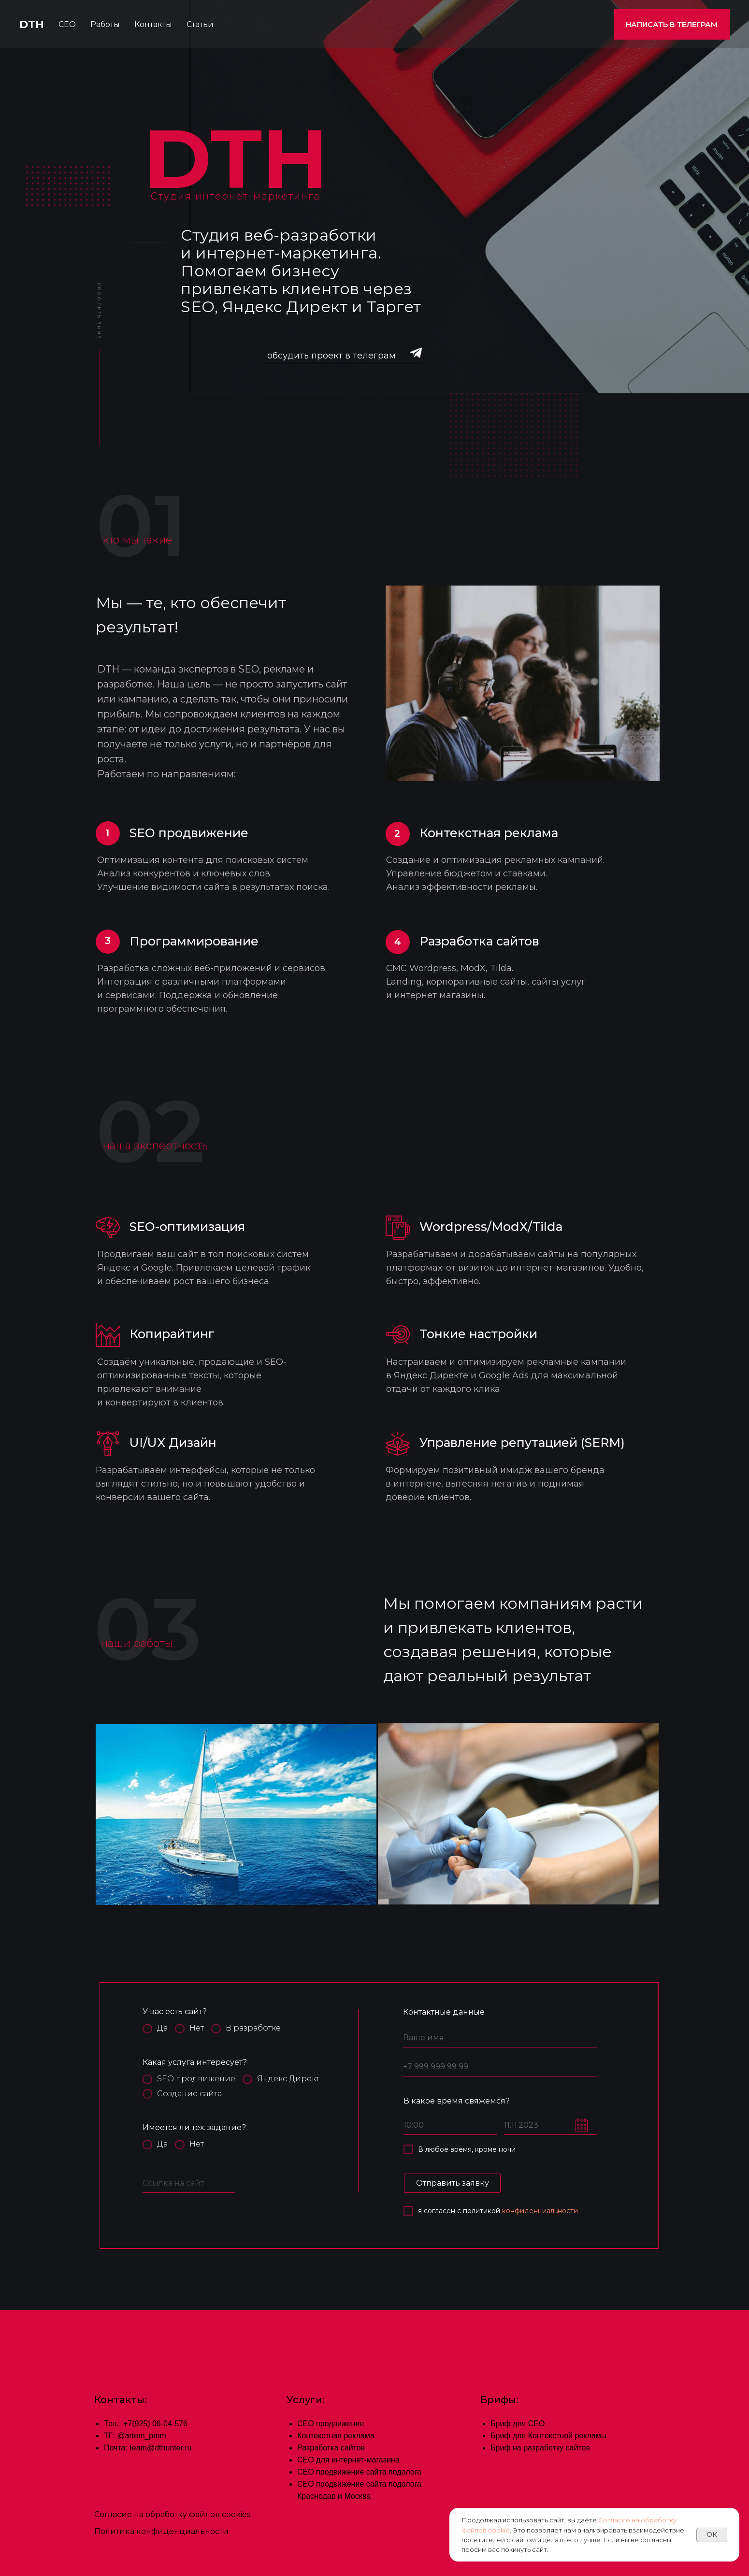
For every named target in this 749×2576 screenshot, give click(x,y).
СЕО (67, 24)
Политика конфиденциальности (161, 2531)
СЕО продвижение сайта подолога (359, 2472)
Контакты (153, 24)
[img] (416, 352)
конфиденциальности (540, 2211)
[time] (450, 2125)
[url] (189, 2183)
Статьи (200, 24)
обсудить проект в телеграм (331, 355)
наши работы (137, 1643)
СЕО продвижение (330, 2424)
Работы (105, 24)
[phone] (500, 2067)
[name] (500, 2038)
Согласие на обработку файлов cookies (172, 2514)
